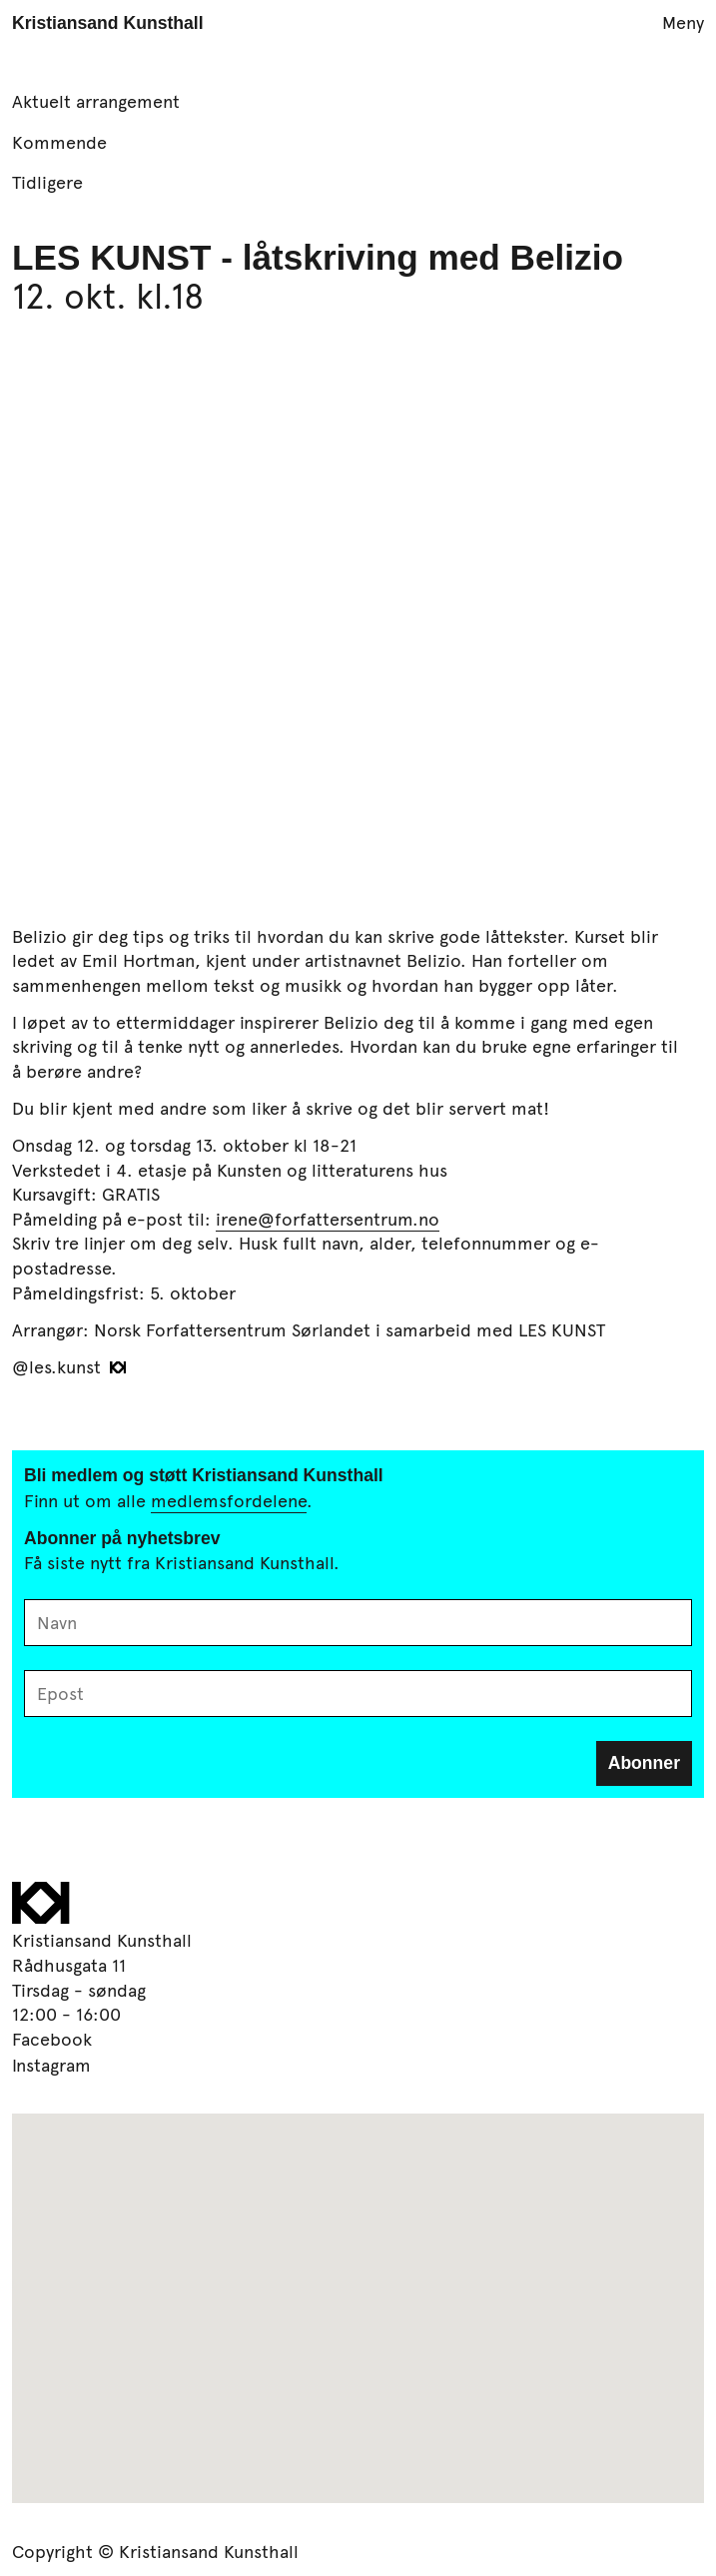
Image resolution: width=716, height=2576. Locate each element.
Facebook (52, 2039)
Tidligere (47, 182)
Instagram (51, 2065)
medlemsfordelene (229, 1500)
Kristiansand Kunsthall (108, 23)
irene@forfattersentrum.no (327, 1219)
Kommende (59, 142)
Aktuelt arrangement (96, 101)
